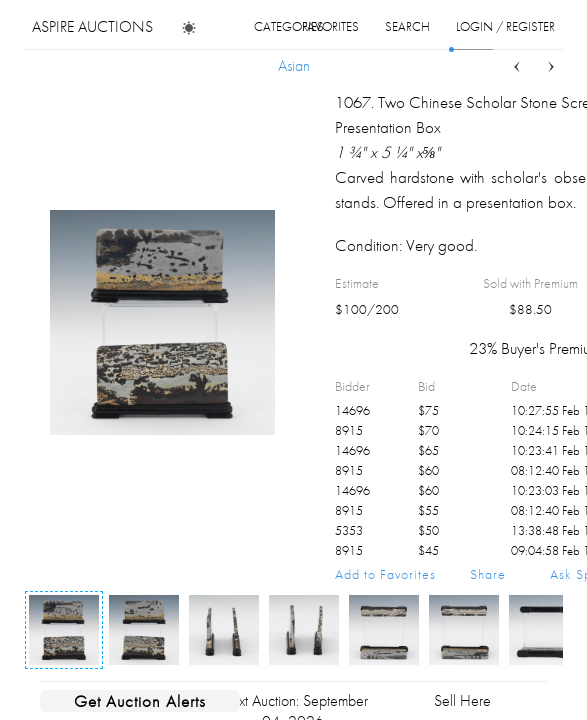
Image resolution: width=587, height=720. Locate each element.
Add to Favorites (385, 574)
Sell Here (462, 700)
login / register (505, 26)
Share (488, 574)
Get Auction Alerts (140, 701)
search (407, 26)
